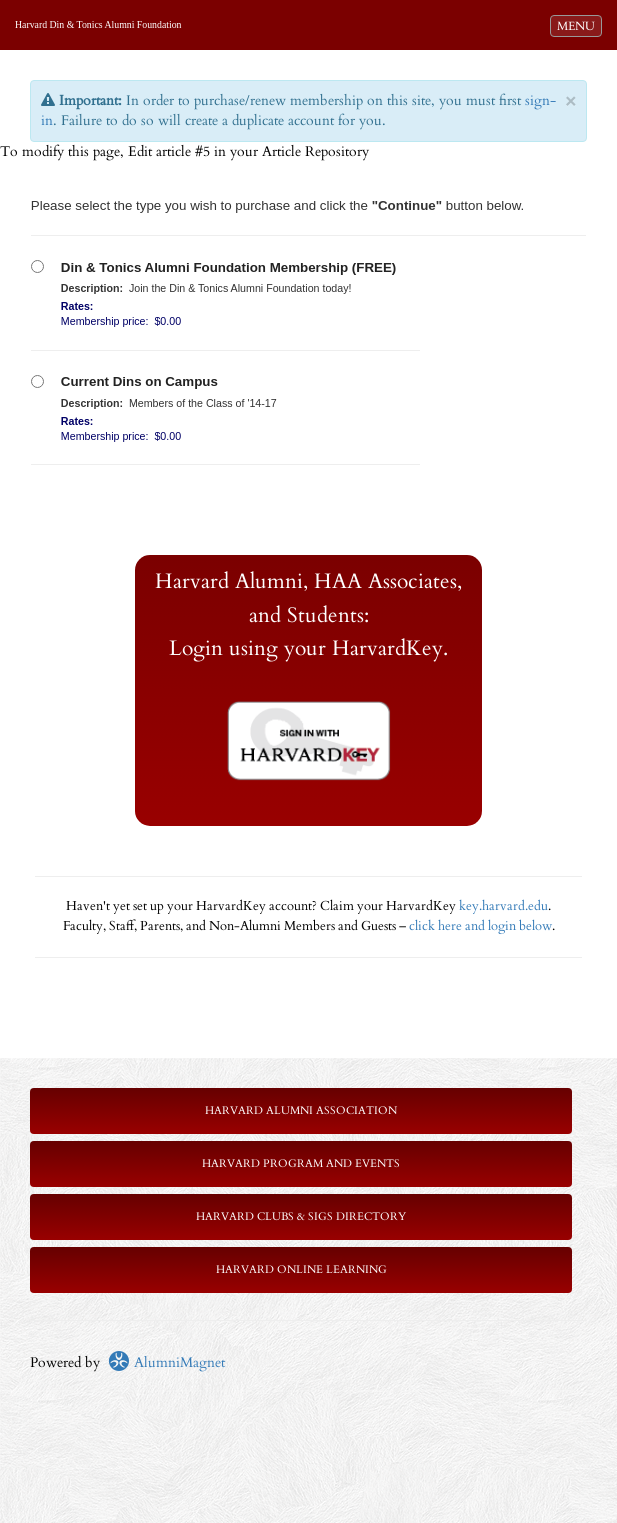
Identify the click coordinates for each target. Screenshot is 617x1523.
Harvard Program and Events (301, 1163)
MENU (579, 25)
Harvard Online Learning (301, 1269)
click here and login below (480, 926)
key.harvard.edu (503, 906)
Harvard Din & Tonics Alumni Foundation (98, 24)
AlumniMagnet (166, 1362)
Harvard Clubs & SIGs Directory (301, 1216)
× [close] (570, 101)
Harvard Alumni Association (301, 1110)
